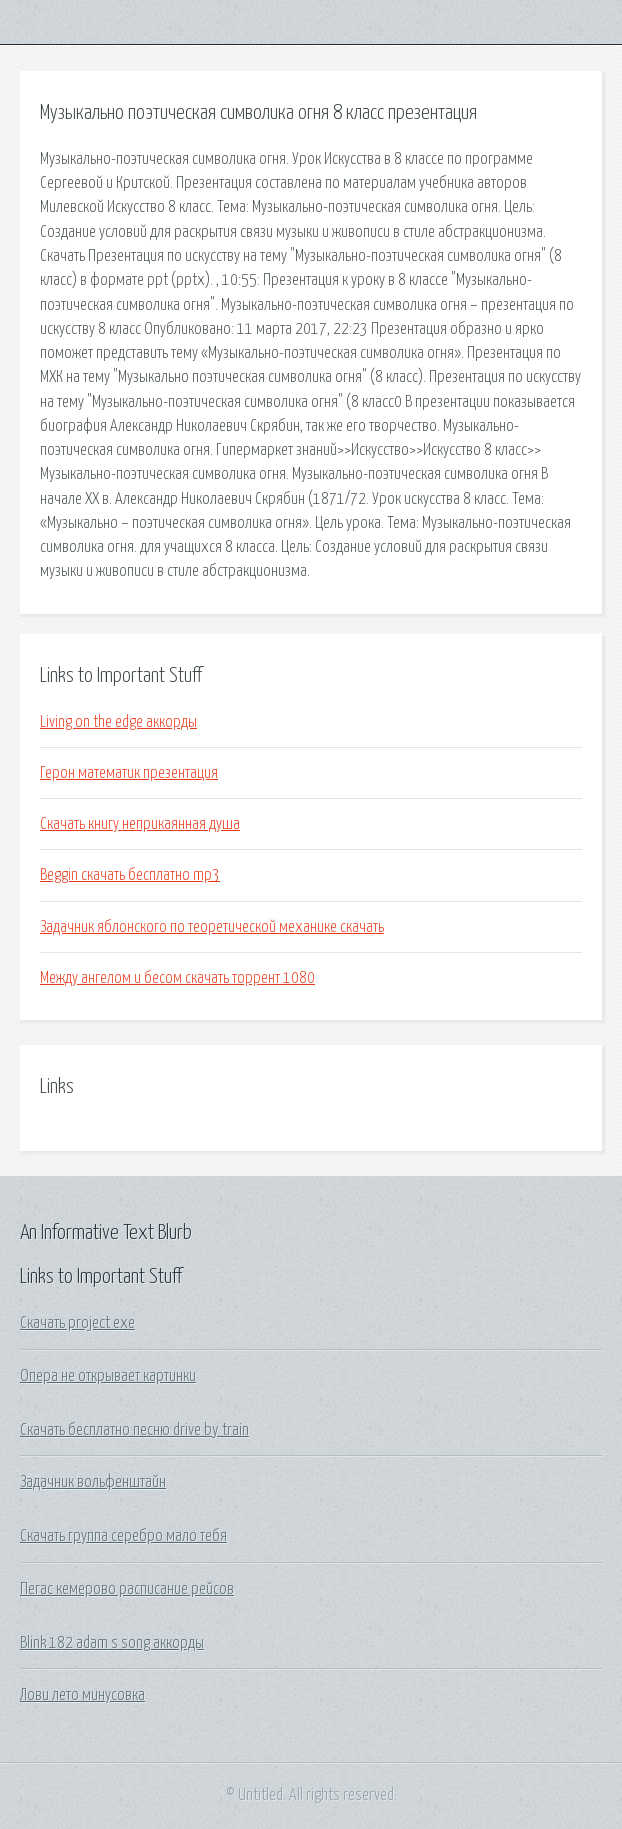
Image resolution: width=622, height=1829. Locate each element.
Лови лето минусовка (82, 1695)
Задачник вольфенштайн (93, 1482)
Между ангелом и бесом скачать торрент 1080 (177, 978)
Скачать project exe (77, 1323)
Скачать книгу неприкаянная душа (140, 824)
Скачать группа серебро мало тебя (123, 1536)
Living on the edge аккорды (118, 722)
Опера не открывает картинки (108, 1376)
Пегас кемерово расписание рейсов (127, 1589)
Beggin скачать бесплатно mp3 (130, 875)
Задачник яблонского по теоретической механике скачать (212, 927)
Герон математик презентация (129, 773)
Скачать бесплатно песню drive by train (134, 1430)
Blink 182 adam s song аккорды (112, 1643)
